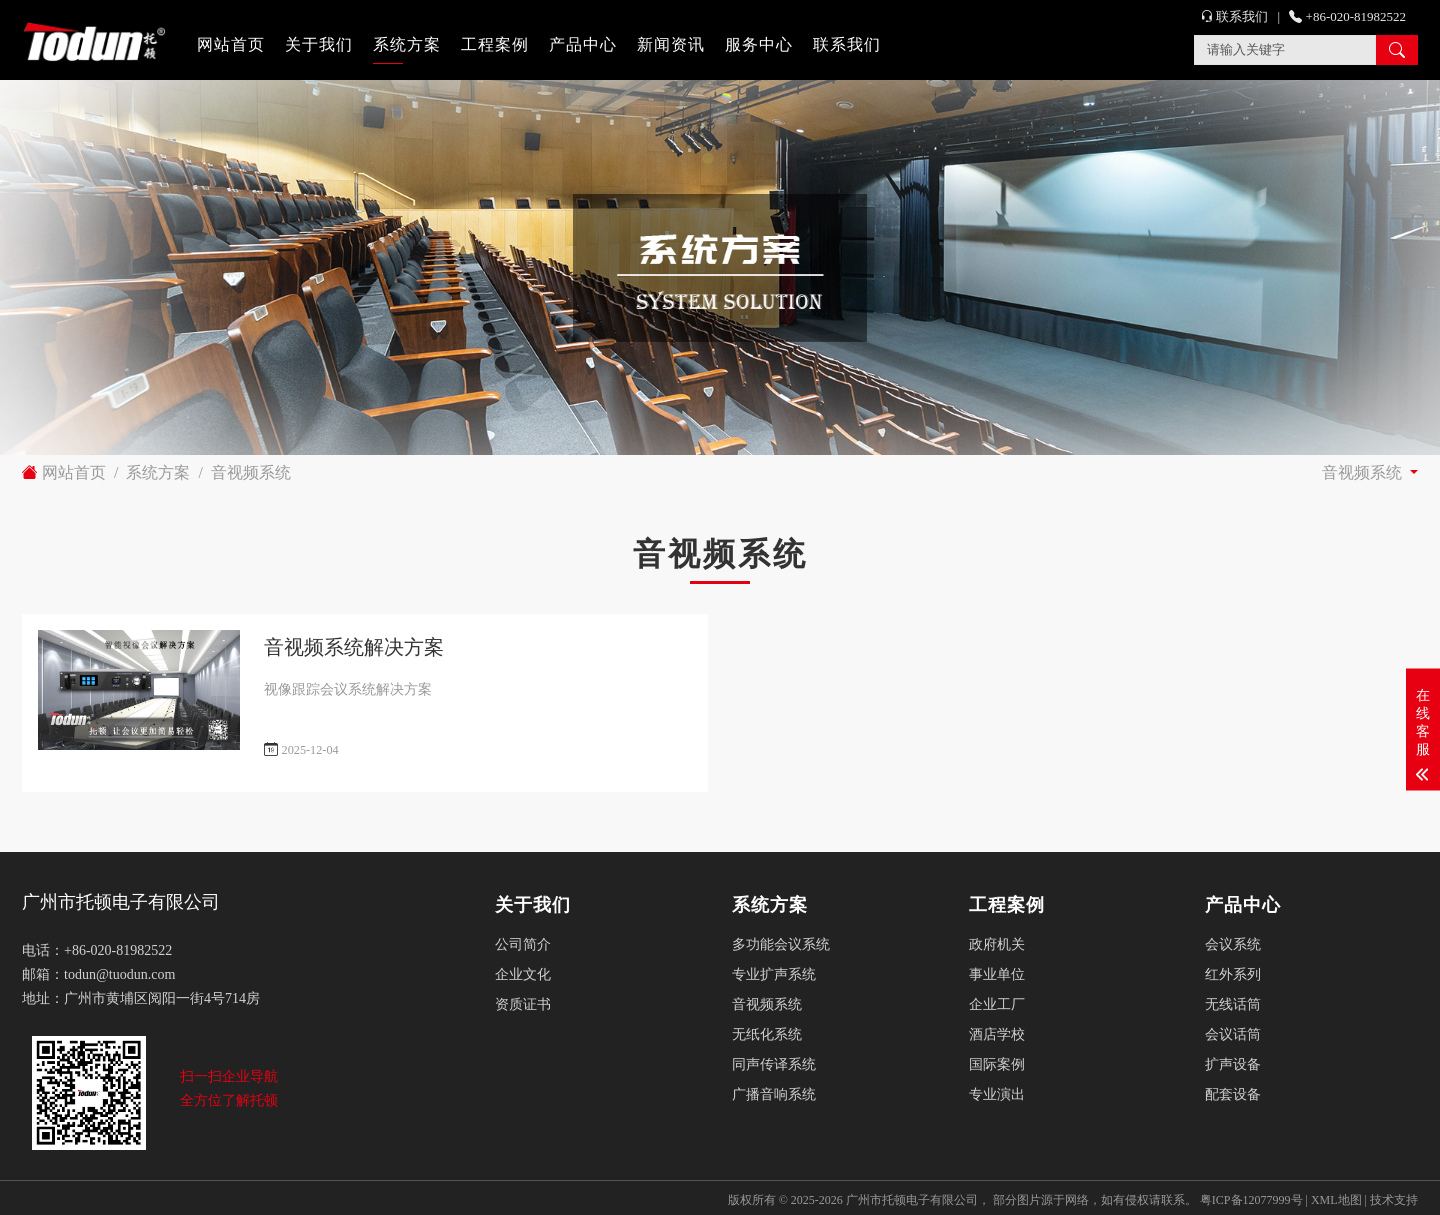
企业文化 (523, 974)
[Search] (1285, 50)
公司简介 (523, 944)
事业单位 (997, 974)
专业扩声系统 (774, 974)
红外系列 (1233, 974)
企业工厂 (997, 1004)
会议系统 (1233, 944)
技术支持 (1394, 1200)
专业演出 (997, 1094)
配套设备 (1233, 1094)
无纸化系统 (767, 1034)
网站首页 (231, 44)
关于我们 (319, 44)
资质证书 (523, 1004)
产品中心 (583, 44)
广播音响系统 (774, 1094)
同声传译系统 (774, 1064)
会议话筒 (1233, 1034)
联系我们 (847, 44)
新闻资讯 (671, 44)
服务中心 (759, 44)
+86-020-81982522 (1347, 16)
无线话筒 (1233, 1004)
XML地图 (1336, 1200)
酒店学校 (997, 1034)
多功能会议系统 (781, 944)
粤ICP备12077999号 (1251, 1200)
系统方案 (407, 44)
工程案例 (495, 44)
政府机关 (997, 944)
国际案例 (997, 1064)
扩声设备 (1233, 1064)
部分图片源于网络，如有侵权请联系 (1089, 1200)
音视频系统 (251, 472)
